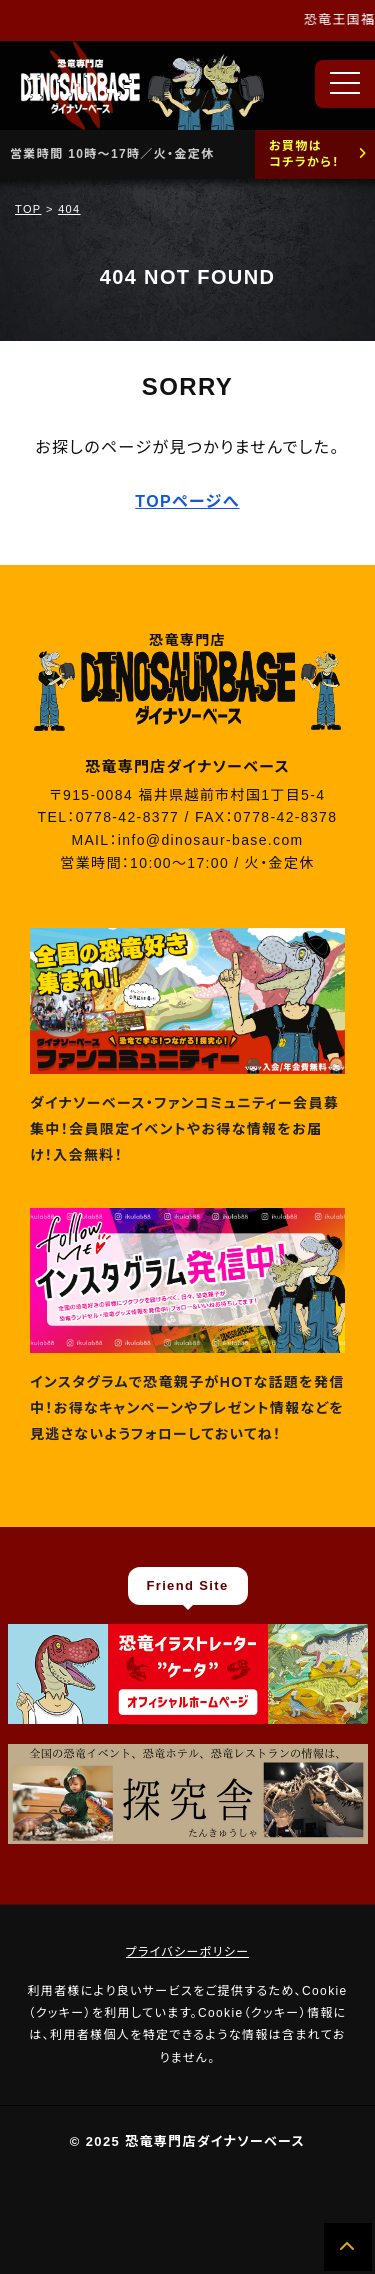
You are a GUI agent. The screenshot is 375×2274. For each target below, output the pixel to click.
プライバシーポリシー (188, 1952)
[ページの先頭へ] (348, 2247)
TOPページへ (187, 501)
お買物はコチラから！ (304, 154)
